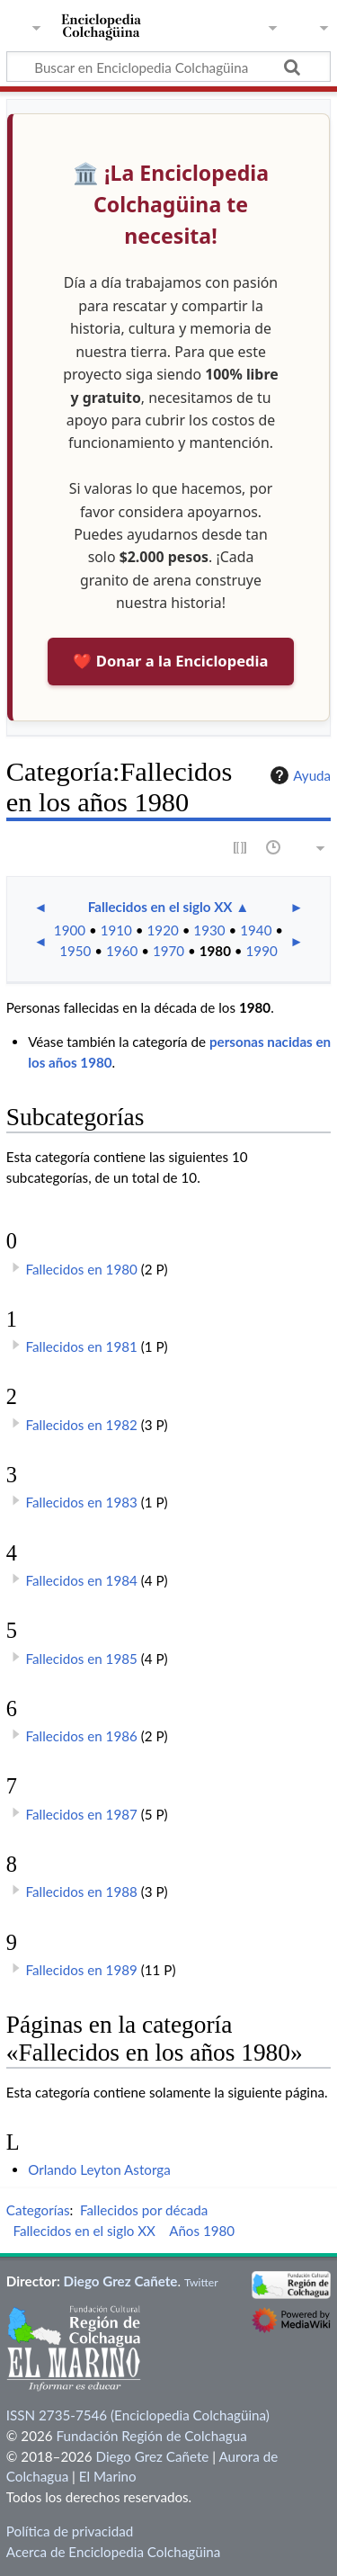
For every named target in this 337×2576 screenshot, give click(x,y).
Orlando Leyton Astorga (99, 2169)
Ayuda (298, 775)
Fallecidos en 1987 (81, 1814)
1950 (75, 951)
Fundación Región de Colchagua (151, 2436)
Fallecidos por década (144, 2210)
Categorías (38, 2210)
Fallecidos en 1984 (81, 1580)
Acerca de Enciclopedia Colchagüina (113, 2552)
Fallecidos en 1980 (81, 1269)
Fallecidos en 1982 (81, 1425)
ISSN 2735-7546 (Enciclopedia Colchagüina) (138, 2415)
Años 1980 (202, 2231)
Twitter (201, 2282)
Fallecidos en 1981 (81, 1346)
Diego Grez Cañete (121, 2281)
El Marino (108, 2476)
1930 (209, 930)
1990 (262, 951)
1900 (69, 930)
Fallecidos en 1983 (81, 1502)
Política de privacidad (69, 2531)
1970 (168, 951)
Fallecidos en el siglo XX (160, 907)
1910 (116, 930)
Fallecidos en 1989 (81, 1970)
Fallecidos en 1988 (81, 1891)
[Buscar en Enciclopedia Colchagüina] (168, 66)
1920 (163, 930)
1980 (215, 951)
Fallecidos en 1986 (81, 1736)
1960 (121, 951)
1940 (255, 930)
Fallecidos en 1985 (81, 1658)
